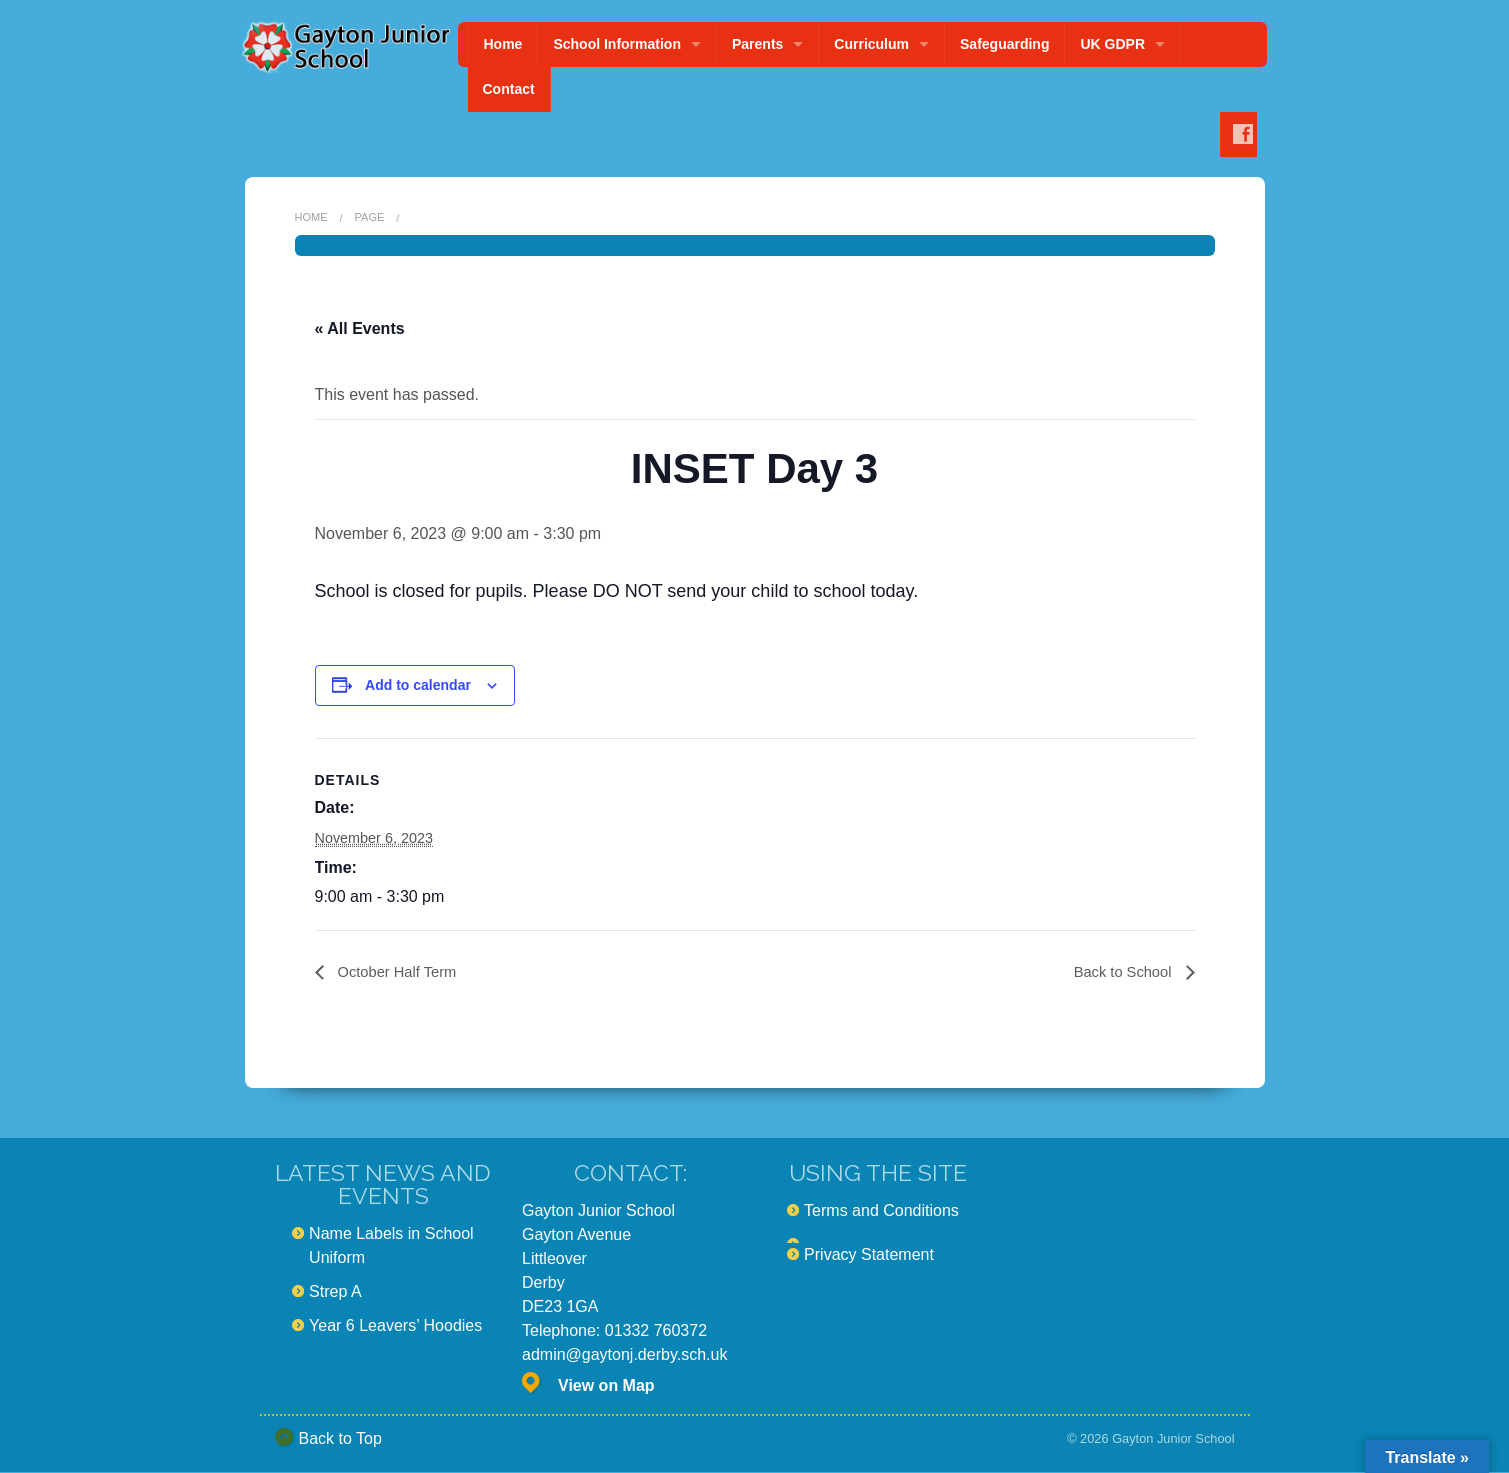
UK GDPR (1112, 44)
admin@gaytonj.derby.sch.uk (624, 1355)
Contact (509, 89)
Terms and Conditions (881, 1211)
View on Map (606, 1386)
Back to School (1119, 972)
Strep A (335, 1292)
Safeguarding (1004, 44)
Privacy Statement (869, 1255)
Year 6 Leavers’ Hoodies (395, 1326)
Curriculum (871, 44)
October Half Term (401, 972)
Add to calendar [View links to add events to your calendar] (418, 685)
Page (370, 217)
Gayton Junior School (1173, 1439)
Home (503, 44)
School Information (617, 44)
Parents (757, 44)
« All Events (360, 328)
